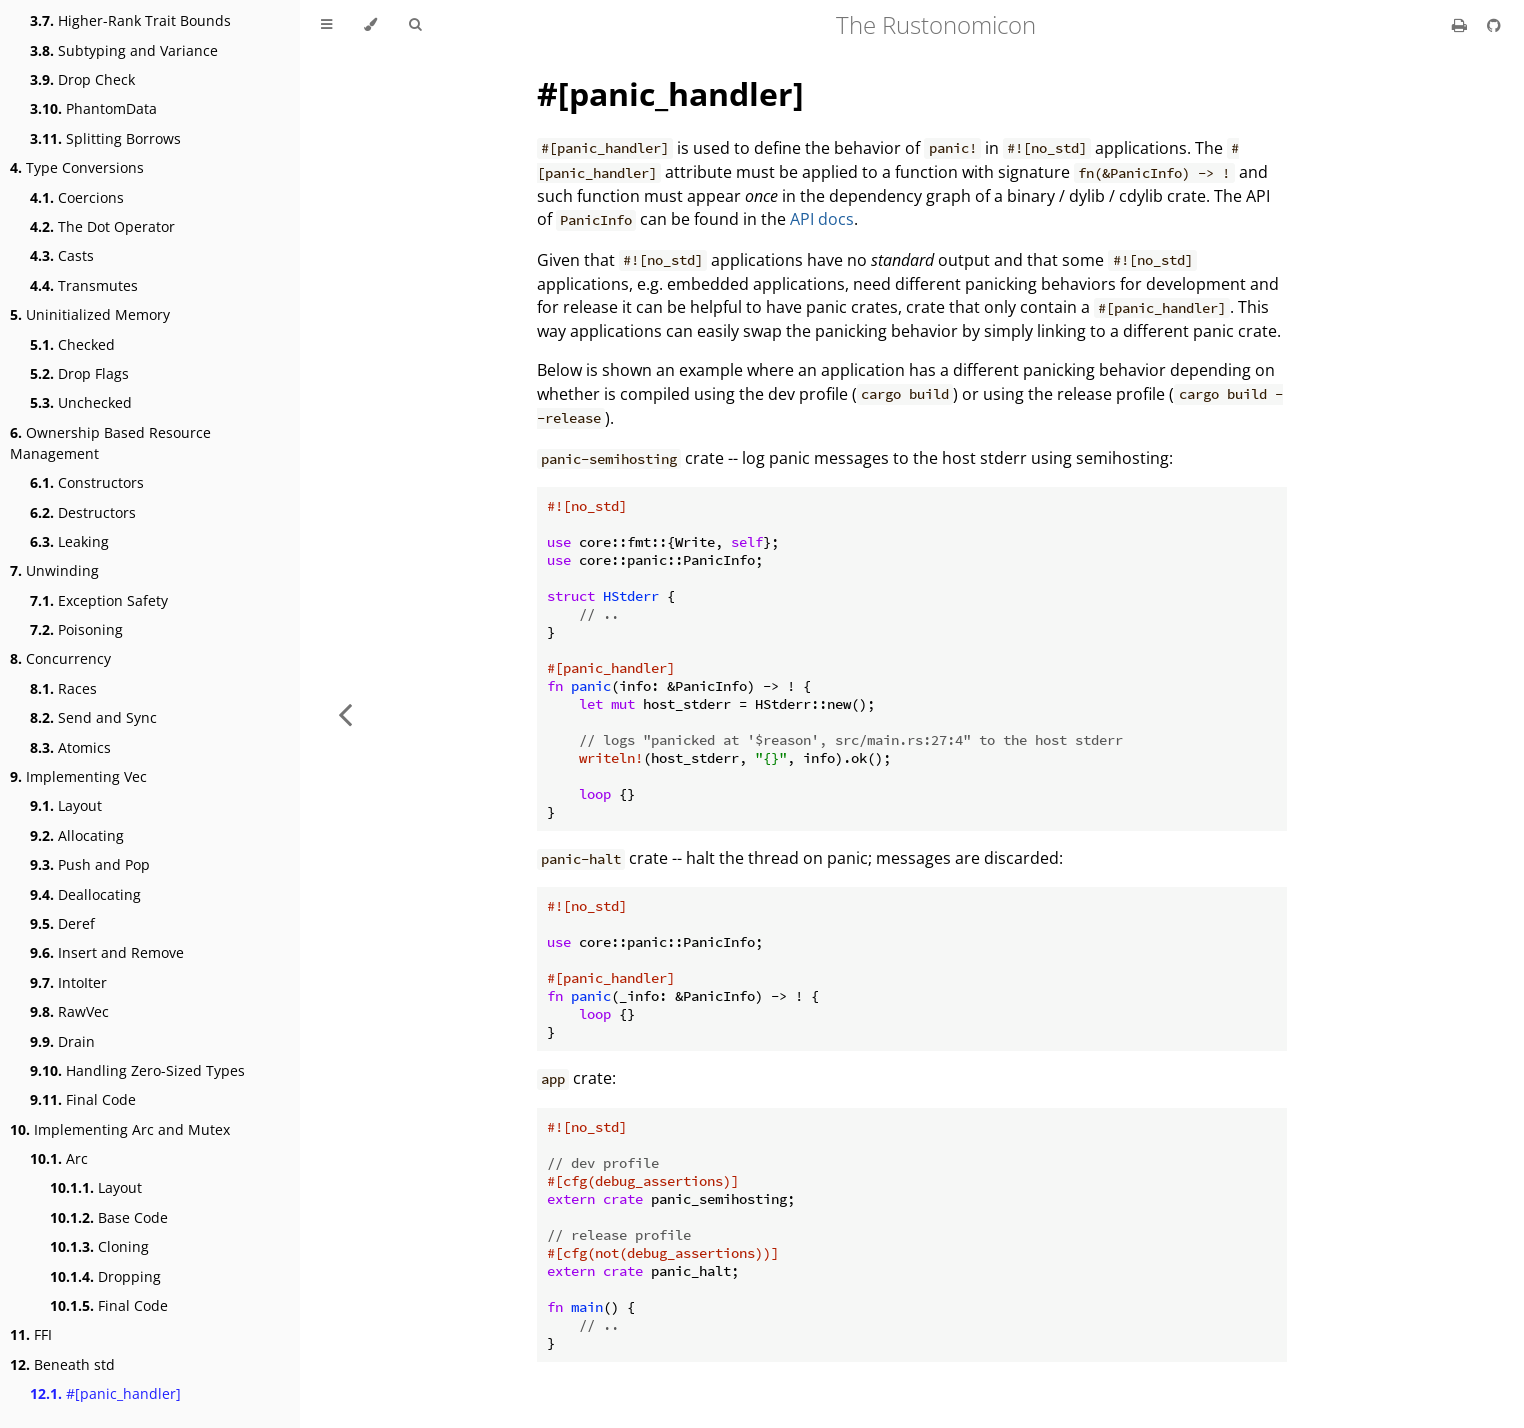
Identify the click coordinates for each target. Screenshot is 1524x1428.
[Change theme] (370, 25)
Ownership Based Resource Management (110, 443)
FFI (31, 1334)
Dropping (105, 1276)
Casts (62, 255)
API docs (822, 219)
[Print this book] (1461, 25)
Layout (66, 805)
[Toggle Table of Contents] (326, 25)
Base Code (109, 1217)
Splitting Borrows (105, 138)
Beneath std (62, 1364)
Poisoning (76, 629)
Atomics (70, 747)
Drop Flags (79, 373)
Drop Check (82, 79)
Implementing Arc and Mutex (120, 1129)
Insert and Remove (107, 952)
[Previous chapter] (345, 714)
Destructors (83, 512)
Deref (62, 923)
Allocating (77, 835)
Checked (72, 344)
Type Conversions (77, 167)
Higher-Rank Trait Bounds (130, 20)
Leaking (69, 541)
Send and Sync (93, 717)
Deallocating (85, 894)
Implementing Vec (78, 776)
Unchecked (81, 402)
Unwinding (54, 570)
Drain (62, 1041)
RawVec (69, 1011)
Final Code (83, 1099)
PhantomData (93, 108)
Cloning (99, 1246)
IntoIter (68, 982)
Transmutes (84, 285)
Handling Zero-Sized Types (137, 1070)
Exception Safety (99, 600)
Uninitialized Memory (90, 314)
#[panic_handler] (105, 1393)
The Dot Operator (102, 226)
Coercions (77, 197)
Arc (59, 1158)
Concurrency (60, 658)
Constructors (87, 482)
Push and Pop (90, 864)
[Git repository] (1494, 25)
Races (63, 688)
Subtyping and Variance (124, 50)
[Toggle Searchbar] (415, 25)
